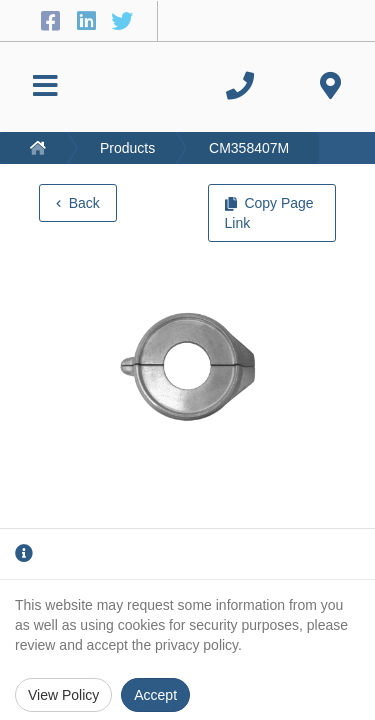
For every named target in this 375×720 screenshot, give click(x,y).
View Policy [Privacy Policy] (63, 695)
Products (127, 148)
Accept (155, 695)
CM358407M (249, 148)
